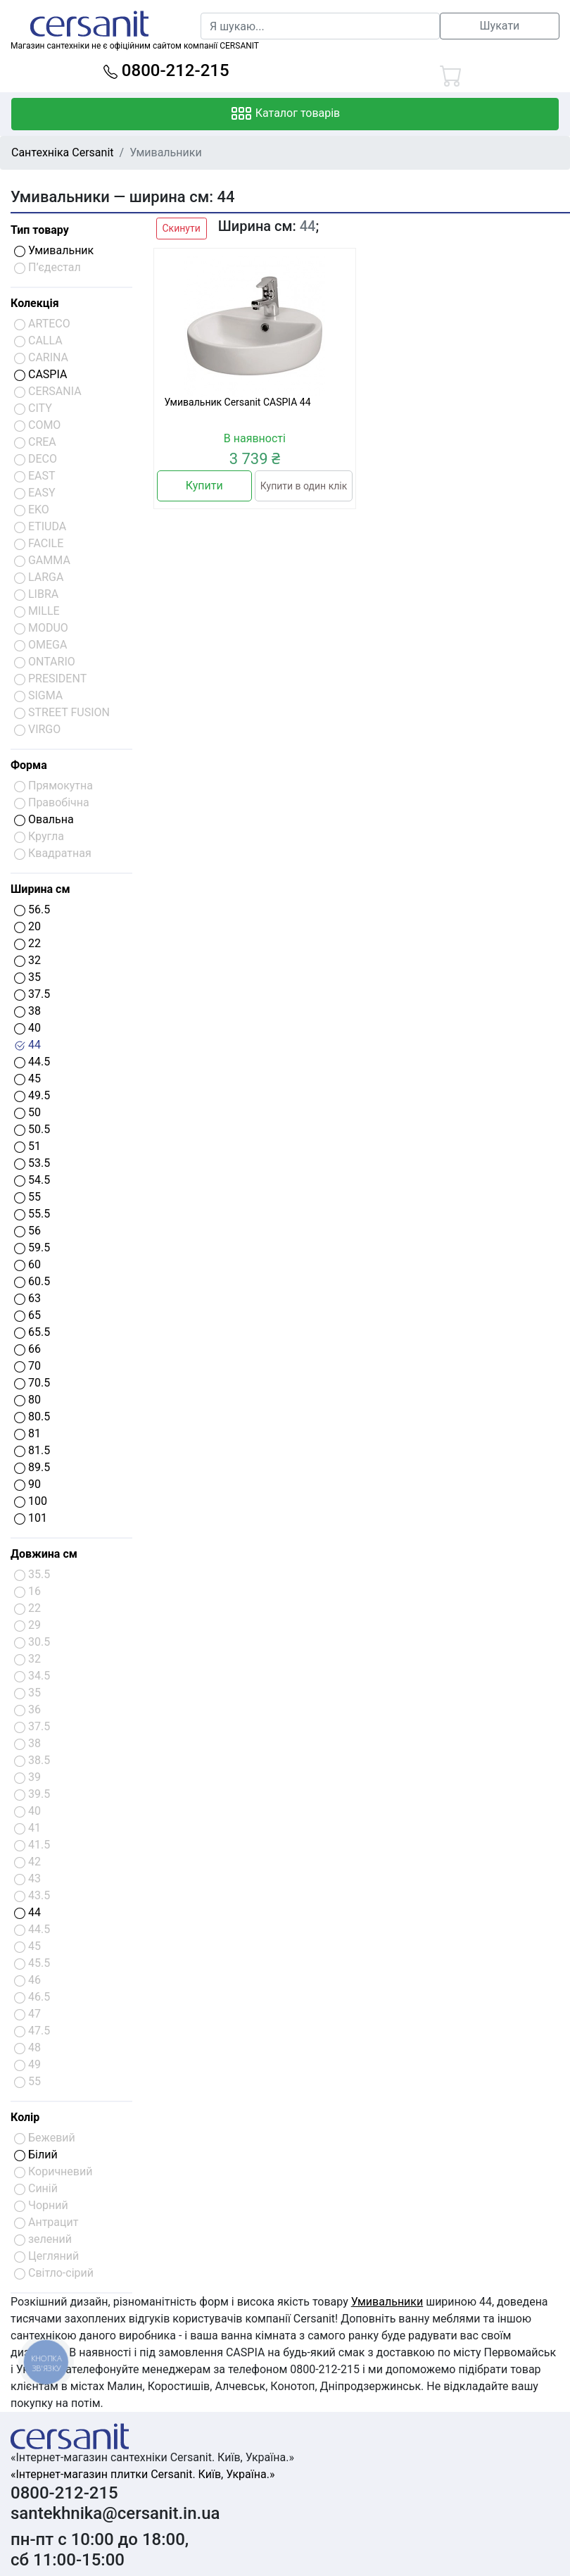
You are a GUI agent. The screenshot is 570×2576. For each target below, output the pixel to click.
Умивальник (54, 250)
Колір (25, 2117)
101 (30, 1518)
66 (27, 1349)
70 (27, 1366)
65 (27, 1315)
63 (27, 1298)
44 (27, 1044)
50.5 (32, 1129)
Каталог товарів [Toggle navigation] (285, 114)
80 (27, 1399)
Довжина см (44, 1554)
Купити (204, 485)
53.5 (32, 1163)
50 (27, 1112)
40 (27, 1027)
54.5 (32, 1180)
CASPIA (40, 374)
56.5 (32, 909)
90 (27, 1484)
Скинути (182, 228)
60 (27, 1264)
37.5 (32, 994)
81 (27, 1433)
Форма (29, 765)
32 (27, 960)
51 (27, 1146)
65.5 (32, 1332)
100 (30, 1501)
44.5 (32, 1061)
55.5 (32, 1213)
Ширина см (40, 889)
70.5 (32, 1382)
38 (27, 1011)
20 (27, 926)
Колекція (35, 303)
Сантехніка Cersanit (62, 152)
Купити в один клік (303, 486)
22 (27, 943)
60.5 (32, 1281)
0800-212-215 (166, 70)
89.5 (32, 1467)
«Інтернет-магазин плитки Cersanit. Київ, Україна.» (142, 2474)
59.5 (32, 1247)
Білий (36, 2154)
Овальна (44, 819)
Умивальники (387, 2301)
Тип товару (40, 230)
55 (27, 1196)
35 (27, 977)
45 (27, 1078)
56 (27, 1230)
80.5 (32, 1416)
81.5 (32, 1450)
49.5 (32, 1095)
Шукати (500, 25)
